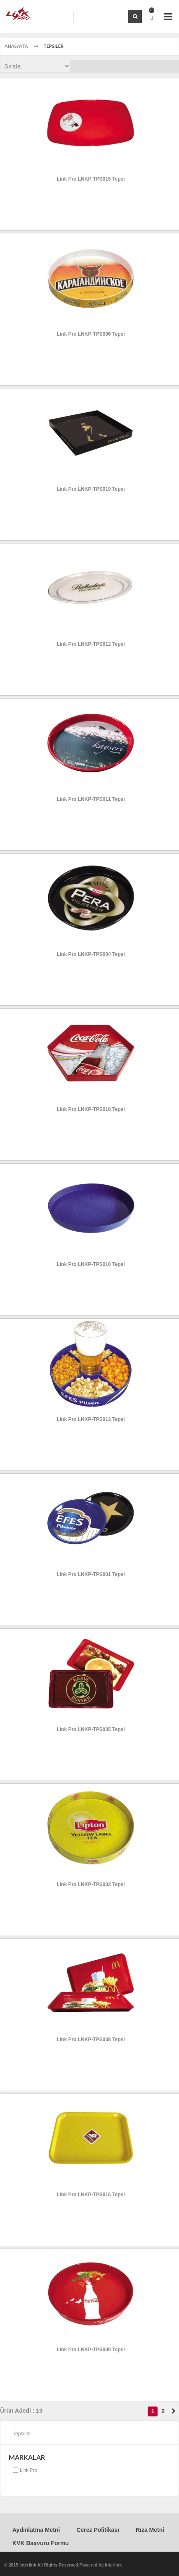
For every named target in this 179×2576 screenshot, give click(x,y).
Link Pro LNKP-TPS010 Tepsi (91, 1264)
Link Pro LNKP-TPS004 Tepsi (91, 954)
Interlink (113, 2564)
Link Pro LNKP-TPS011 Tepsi (91, 799)
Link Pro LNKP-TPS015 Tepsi (91, 179)
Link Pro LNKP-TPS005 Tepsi (91, 1729)
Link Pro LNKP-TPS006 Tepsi (91, 334)
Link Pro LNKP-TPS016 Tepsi (91, 2194)
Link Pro (28, 2470)
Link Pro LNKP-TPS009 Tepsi (91, 2350)
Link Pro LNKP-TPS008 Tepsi (91, 2039)
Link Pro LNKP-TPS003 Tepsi (91, 1884)
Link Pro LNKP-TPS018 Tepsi (91, 1109)
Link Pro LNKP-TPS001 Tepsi (91, 1574)
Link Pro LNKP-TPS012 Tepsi (91, 644)
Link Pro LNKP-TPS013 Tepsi (91, 1419)
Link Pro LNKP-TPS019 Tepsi (91, 489)
